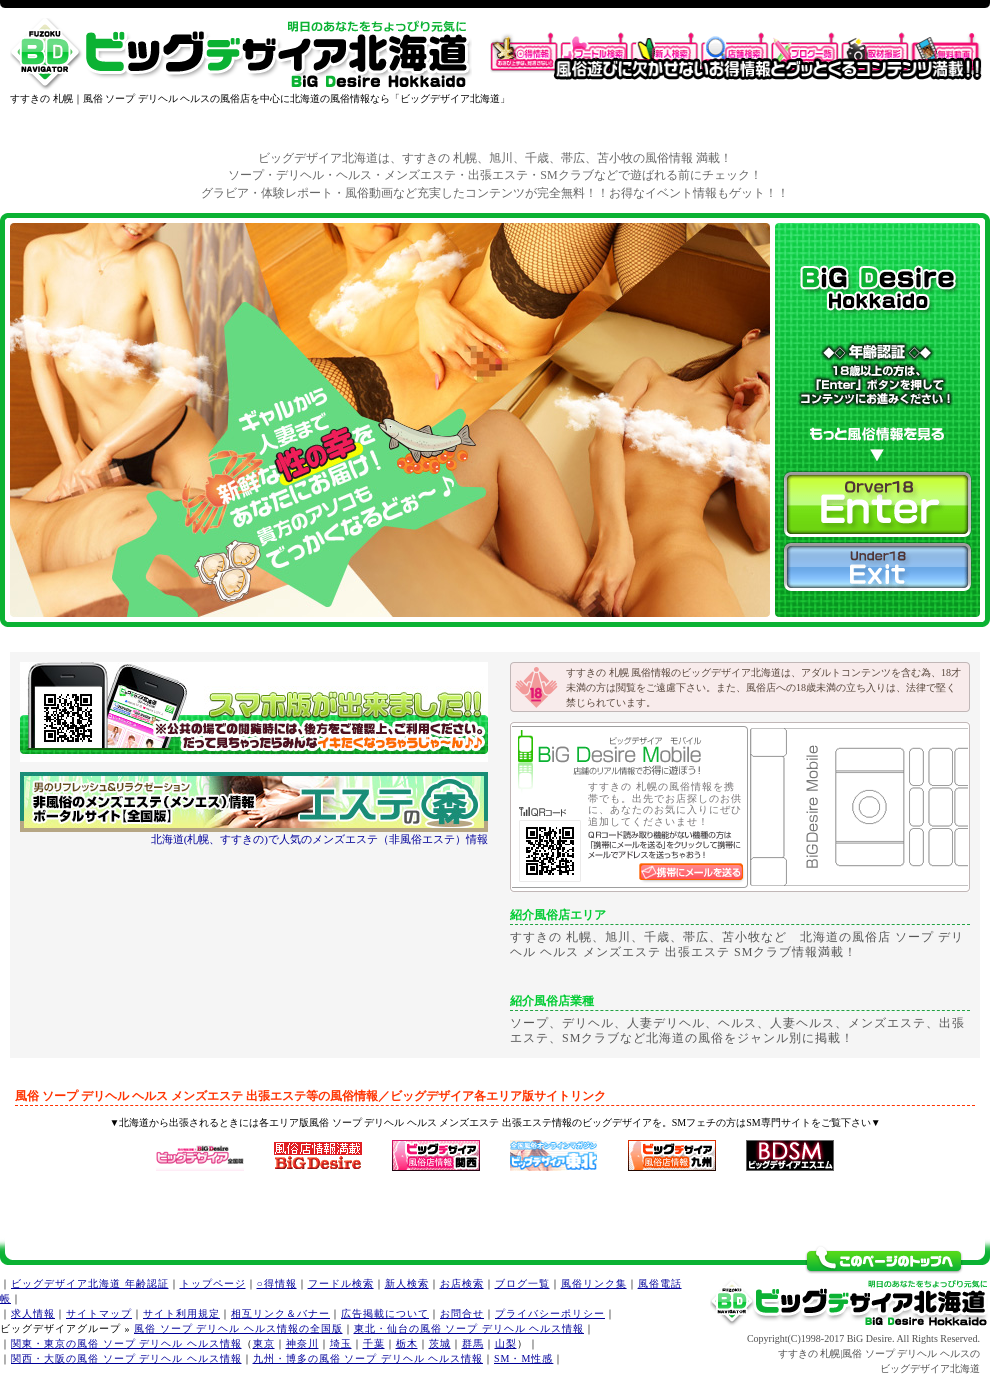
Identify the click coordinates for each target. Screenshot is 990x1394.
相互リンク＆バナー (280, 1313)
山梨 (506, 1343)
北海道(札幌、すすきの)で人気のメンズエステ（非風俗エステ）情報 (319, 839)
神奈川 (302, 1343)
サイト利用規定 (181, 1313)
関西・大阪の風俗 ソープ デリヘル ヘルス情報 (126, 1358)
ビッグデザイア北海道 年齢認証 (90, 1283)
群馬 (473, 1343)
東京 (264, 1343)
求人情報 (33, 1313)
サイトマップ (99, 1313)
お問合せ (462, 1313)
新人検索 (407, 1283)
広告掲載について (385, 1313)
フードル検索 (341, 1283)
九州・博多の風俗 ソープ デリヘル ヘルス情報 (368, 1358)
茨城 (440, 1343)
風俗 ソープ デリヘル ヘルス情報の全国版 (238, 1328)
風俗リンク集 (594, 1283)
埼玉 (341, 1343)
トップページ (213, 1283)
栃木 (407, 1343)
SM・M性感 (523, 1358)
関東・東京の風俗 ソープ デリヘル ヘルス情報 (126, 1343)
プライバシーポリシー (550, 1313)
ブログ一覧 (522, 1283)
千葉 (374, 1343)
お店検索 (462, 1283)
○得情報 (277, 1283)
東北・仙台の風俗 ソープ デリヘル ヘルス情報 (469, 1328)
